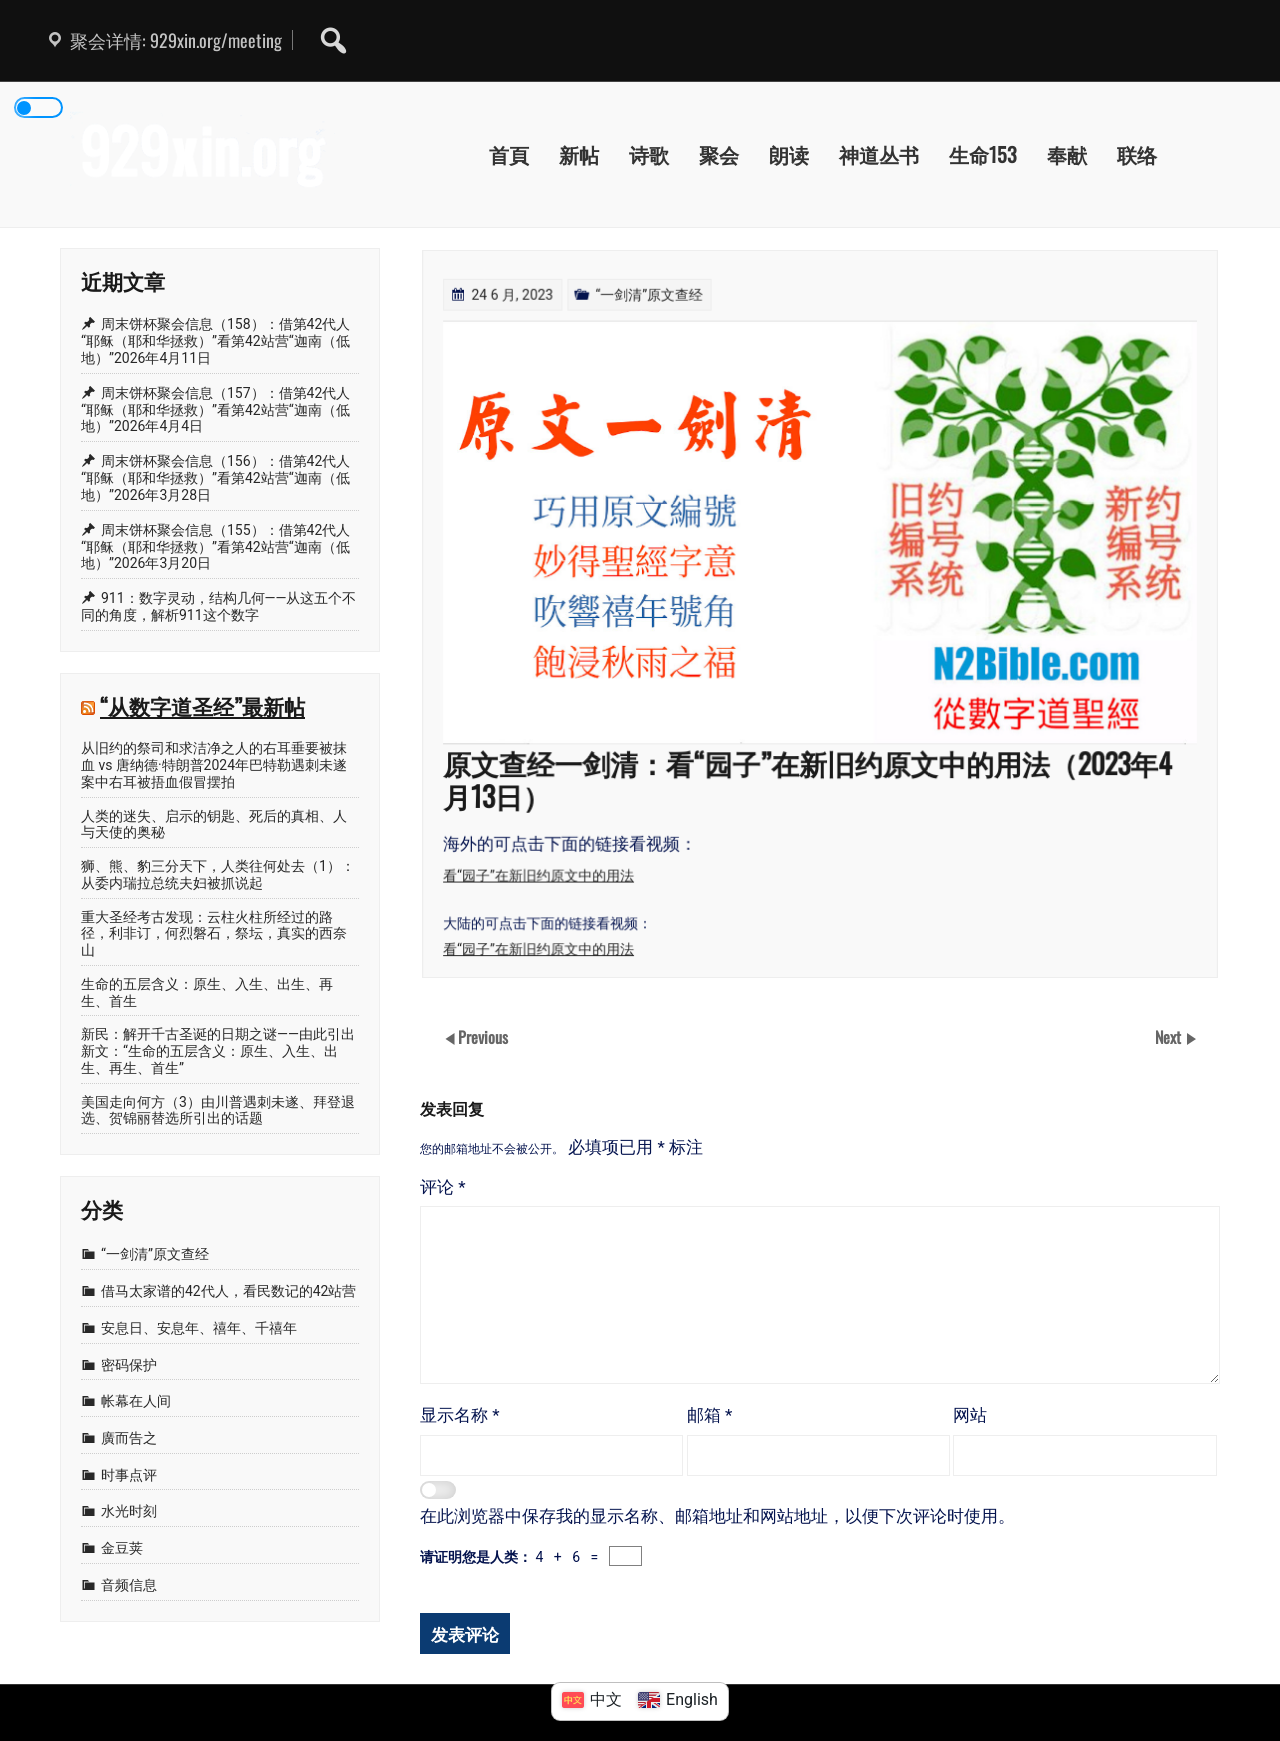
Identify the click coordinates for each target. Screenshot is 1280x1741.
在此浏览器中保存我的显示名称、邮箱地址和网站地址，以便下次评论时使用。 (717, 1516)
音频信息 (129, 1585)
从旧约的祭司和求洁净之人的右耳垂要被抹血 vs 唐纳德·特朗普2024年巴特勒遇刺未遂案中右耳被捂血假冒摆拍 (214, 765)
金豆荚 (122, 1548)
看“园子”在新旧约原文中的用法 (544, 869)
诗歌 (649, 154)
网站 (970, 1415)
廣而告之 (129, 1438)
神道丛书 (879, 154)
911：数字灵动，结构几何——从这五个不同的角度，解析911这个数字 (218, 606)
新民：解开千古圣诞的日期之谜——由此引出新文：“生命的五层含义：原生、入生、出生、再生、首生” (218, 1051)
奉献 (1067, 154)
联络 (1137, 154)
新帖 (579, 154)
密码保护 (129, 1365)
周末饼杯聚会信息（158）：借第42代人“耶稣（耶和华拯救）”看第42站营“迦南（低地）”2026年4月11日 (215, 341)
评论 (443, 1187)
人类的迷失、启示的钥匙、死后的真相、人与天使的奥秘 (214, 824)
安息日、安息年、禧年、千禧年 (199, 1328)
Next (1170, 1037)
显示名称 (460, 1415)
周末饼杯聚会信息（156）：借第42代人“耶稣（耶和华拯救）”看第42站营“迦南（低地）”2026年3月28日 (215, 478)
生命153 (983, 154)
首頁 (509, 154)
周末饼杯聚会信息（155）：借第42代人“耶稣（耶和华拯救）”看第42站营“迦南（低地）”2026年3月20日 (215, 547)
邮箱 (710, 1415)
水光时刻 (129, 1511)
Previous (483, 1037)
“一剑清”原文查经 (652, 302)
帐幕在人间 (136, 1401)
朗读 (789, 154)
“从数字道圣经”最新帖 (202, 705)
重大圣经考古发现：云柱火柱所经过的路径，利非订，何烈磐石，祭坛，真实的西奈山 (214, 934)
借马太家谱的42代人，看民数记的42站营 (228, 1291)
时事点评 (129, 1475)
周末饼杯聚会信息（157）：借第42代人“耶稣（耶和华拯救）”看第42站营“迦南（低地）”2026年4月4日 (215, 410)
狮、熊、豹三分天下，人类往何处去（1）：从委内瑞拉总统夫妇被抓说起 (218, 874)
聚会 (719, 154)
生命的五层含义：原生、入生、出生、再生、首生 (207, 992)
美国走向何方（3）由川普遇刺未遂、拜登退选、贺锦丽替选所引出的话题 (218, 1110)
